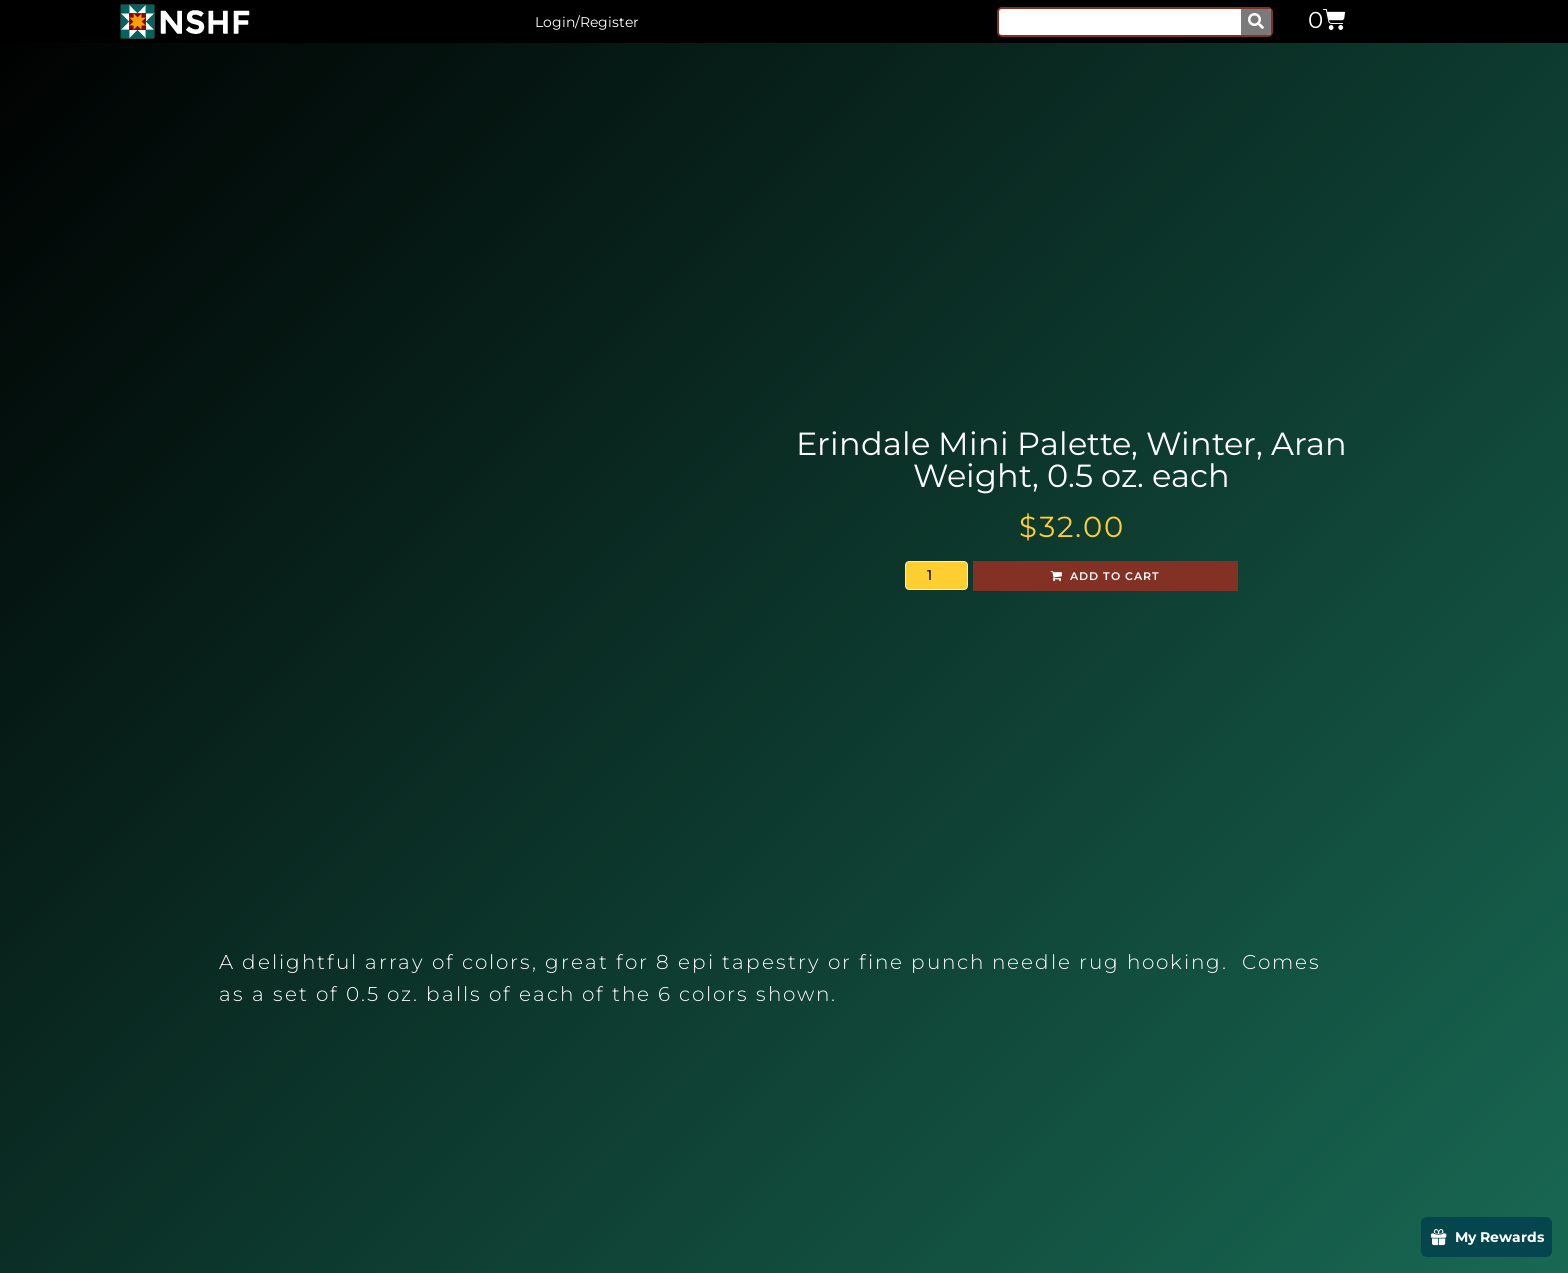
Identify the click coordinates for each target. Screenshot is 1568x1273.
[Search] (1256, 22)
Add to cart (1115, 576)
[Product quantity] (936, 575)
